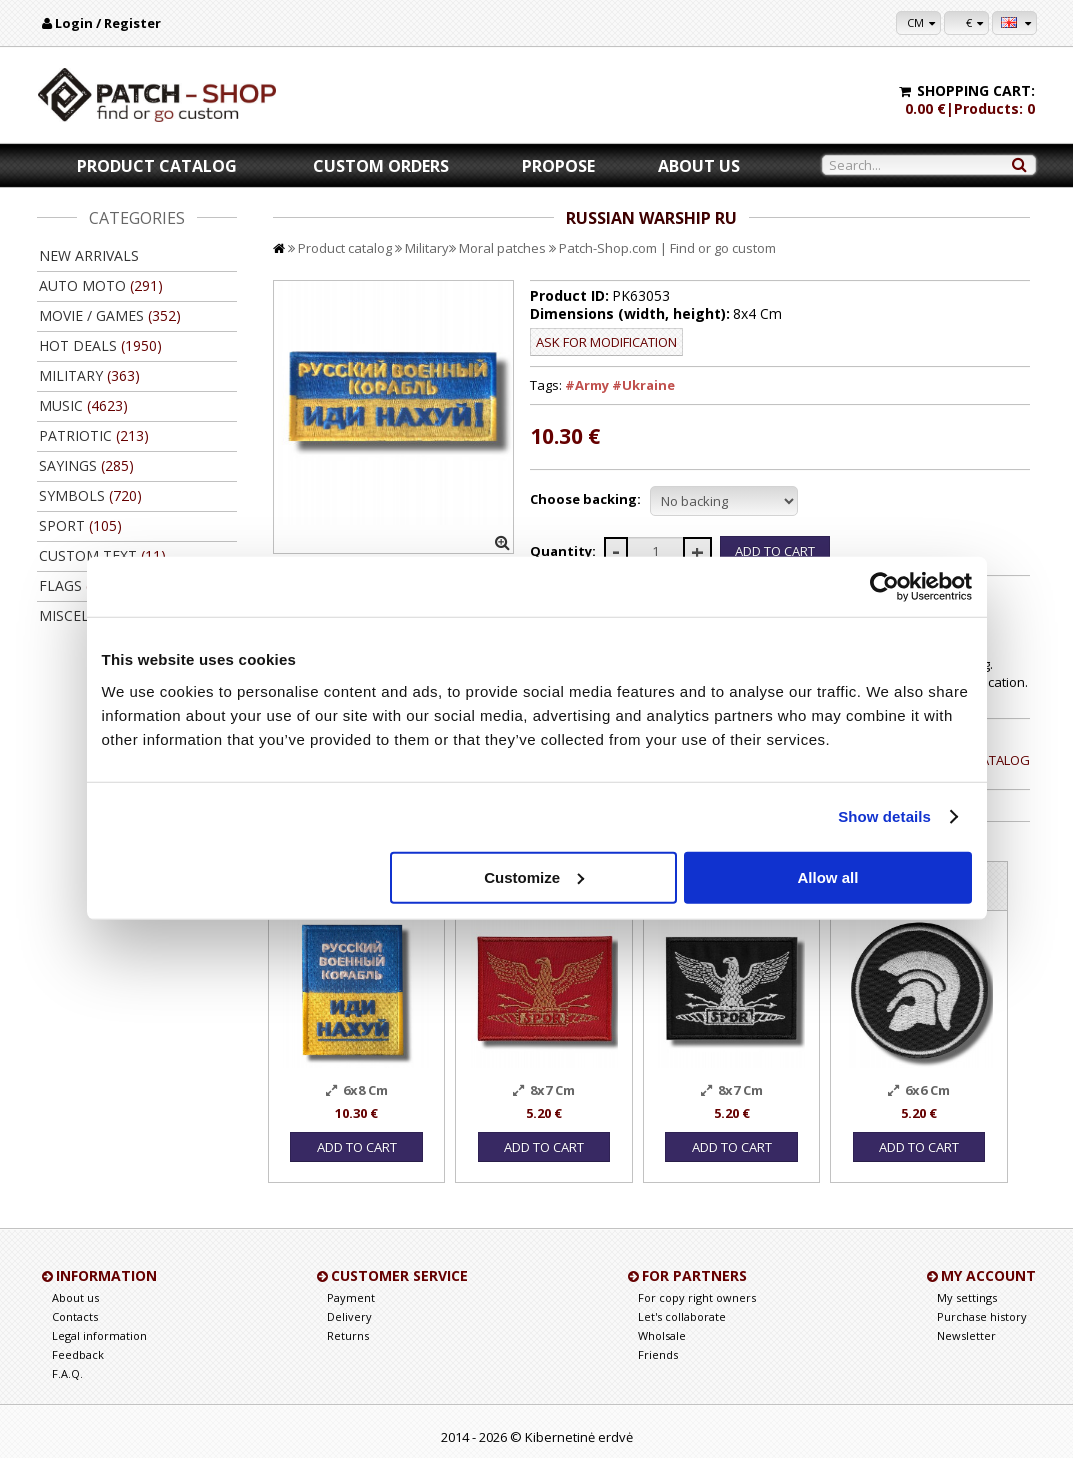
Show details (884, 816)
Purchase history (982, 1334)
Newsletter (966, 1353)
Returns (348, 1353)
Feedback (78, 1372)
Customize (534, 876)
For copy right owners (697, 1315)
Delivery (349, 1334)
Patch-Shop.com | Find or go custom (667, 248)
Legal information (99, 1353)
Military (427, 248)
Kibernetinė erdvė (579, 1455)
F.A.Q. (67, 1391)
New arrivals (89, 255)
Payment (351, 1315)
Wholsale (662, 1353)
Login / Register (108, 23)
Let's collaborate (682, 1334)
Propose (558, 166)
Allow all (828, 876)
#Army (587, 385)
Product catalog (157, 166)
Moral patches (502, 248)
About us (699, 166)
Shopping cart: (976, 90)
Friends (658, 1372)
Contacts (75, 1334)
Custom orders (381, 166)
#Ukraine (643, 385)
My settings (967, 1315)
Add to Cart (356, 1165)
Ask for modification (606, 342)
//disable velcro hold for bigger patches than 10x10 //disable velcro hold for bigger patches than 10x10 (724, 501)
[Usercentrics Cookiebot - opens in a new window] (884, 587)
